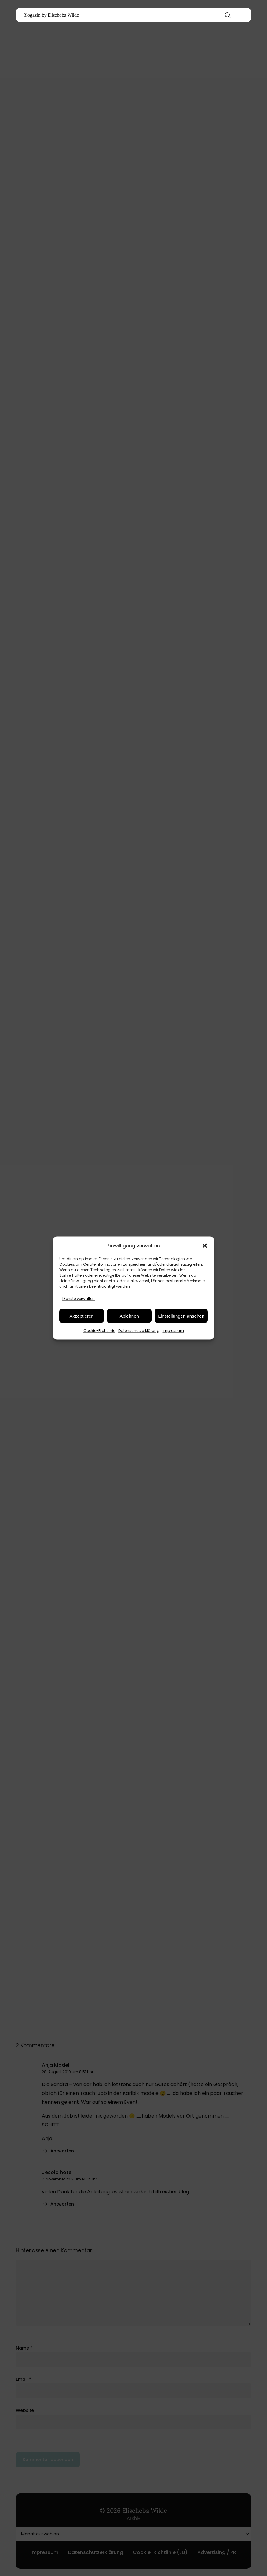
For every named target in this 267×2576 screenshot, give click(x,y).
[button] (205, 1245)
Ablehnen (129, 1315)
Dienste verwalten (78, 1298)
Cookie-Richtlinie (99, 1330)
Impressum (173, 1330)
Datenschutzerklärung (138, 1330)
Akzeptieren (81, 1315)
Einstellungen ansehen (181, 1315)
